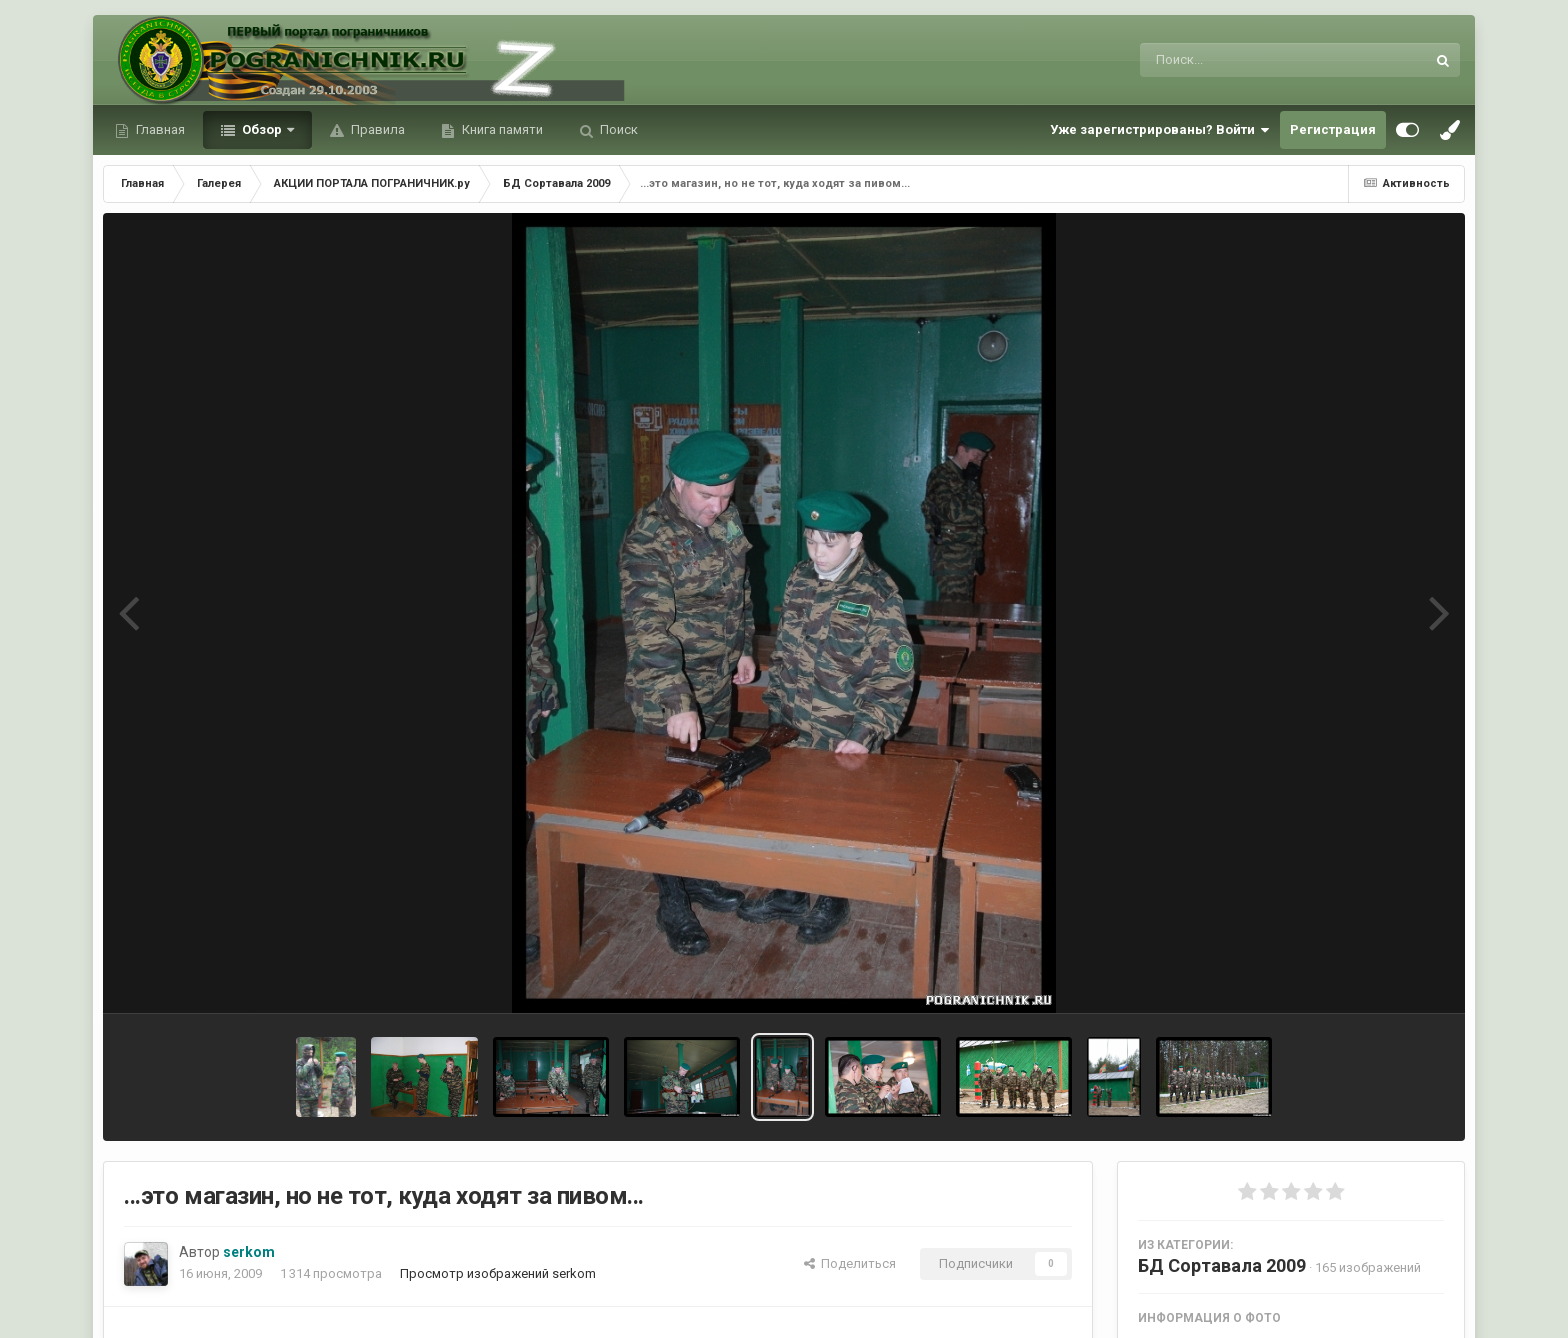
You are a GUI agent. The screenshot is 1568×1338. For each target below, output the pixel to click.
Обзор (262, 129)
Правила (376, 129)
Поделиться (850, 1263)
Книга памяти (501, 129)
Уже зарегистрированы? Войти (1160, 130)
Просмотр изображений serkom (498, 1273)
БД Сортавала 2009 (1222, 1265)
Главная (159, 129)
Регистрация (1333, 129)
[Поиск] (1245, 60)
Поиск (617, 129)
